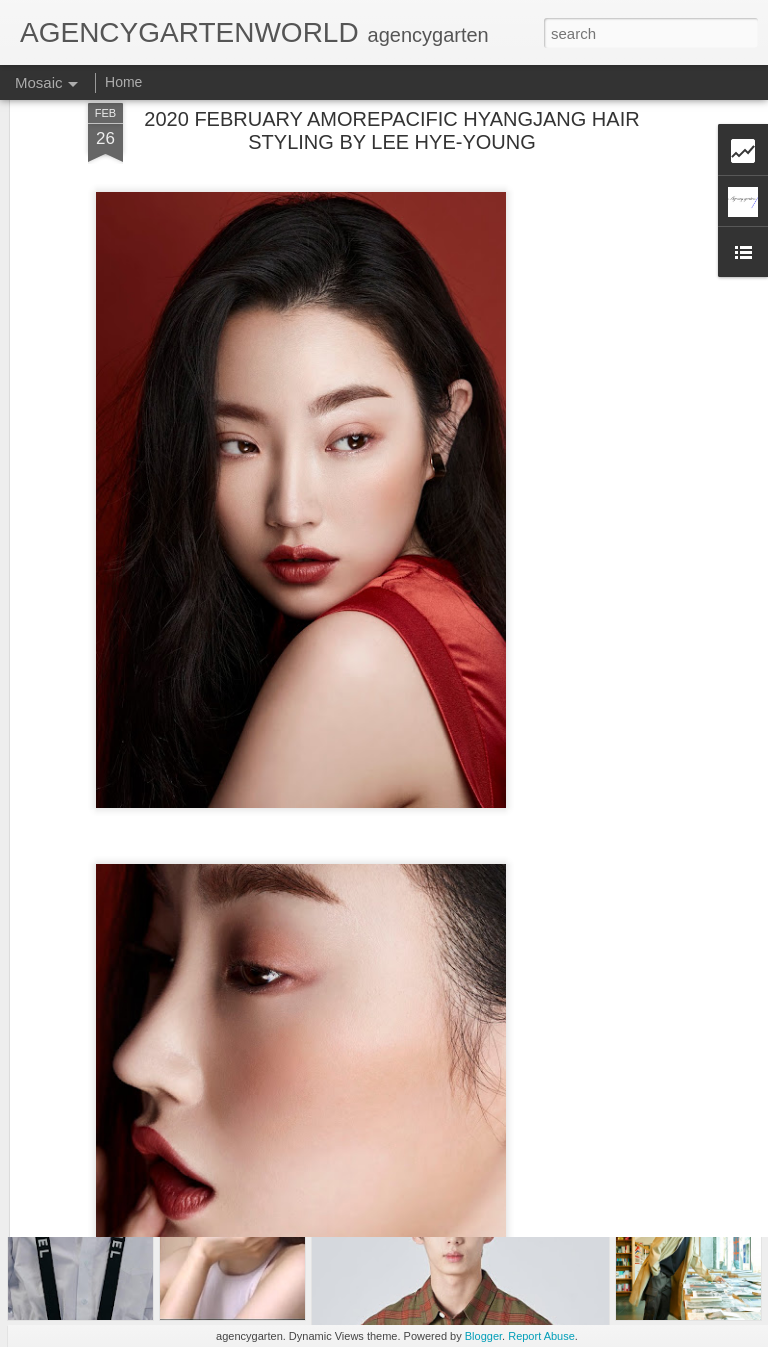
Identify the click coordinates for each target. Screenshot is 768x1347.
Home (123, 82)
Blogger (483, 1336)
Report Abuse (541, 1336)
